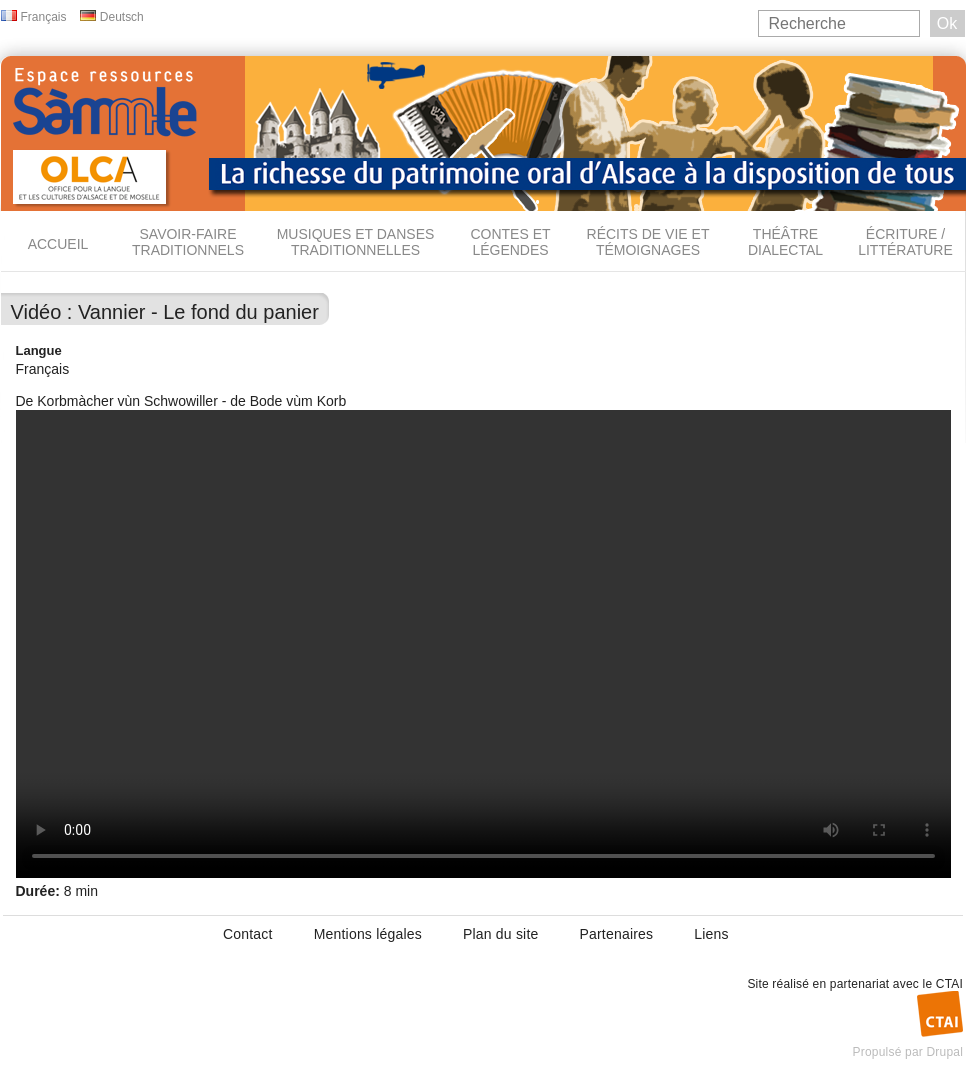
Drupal (944, 1052)
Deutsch (122, 17)
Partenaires (616, 934)
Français (44, 17)
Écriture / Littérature (905, 242)
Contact (248, 934)
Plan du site (501, 934)
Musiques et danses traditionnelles (356, 242)
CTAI (949, 984)
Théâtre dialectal (785, 242)
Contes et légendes (510, 242)
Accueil (58, 244)
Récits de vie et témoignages (648, 242)
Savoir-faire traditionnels (188, 242)
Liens (711, 934)
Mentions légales (368, 934)
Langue (39, 350)
